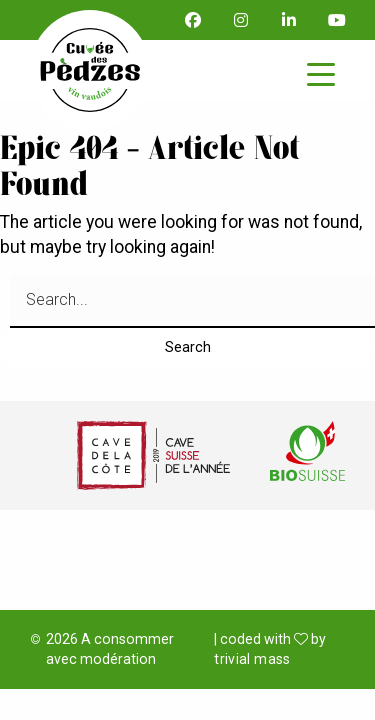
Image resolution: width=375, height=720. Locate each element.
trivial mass (252, 659)
